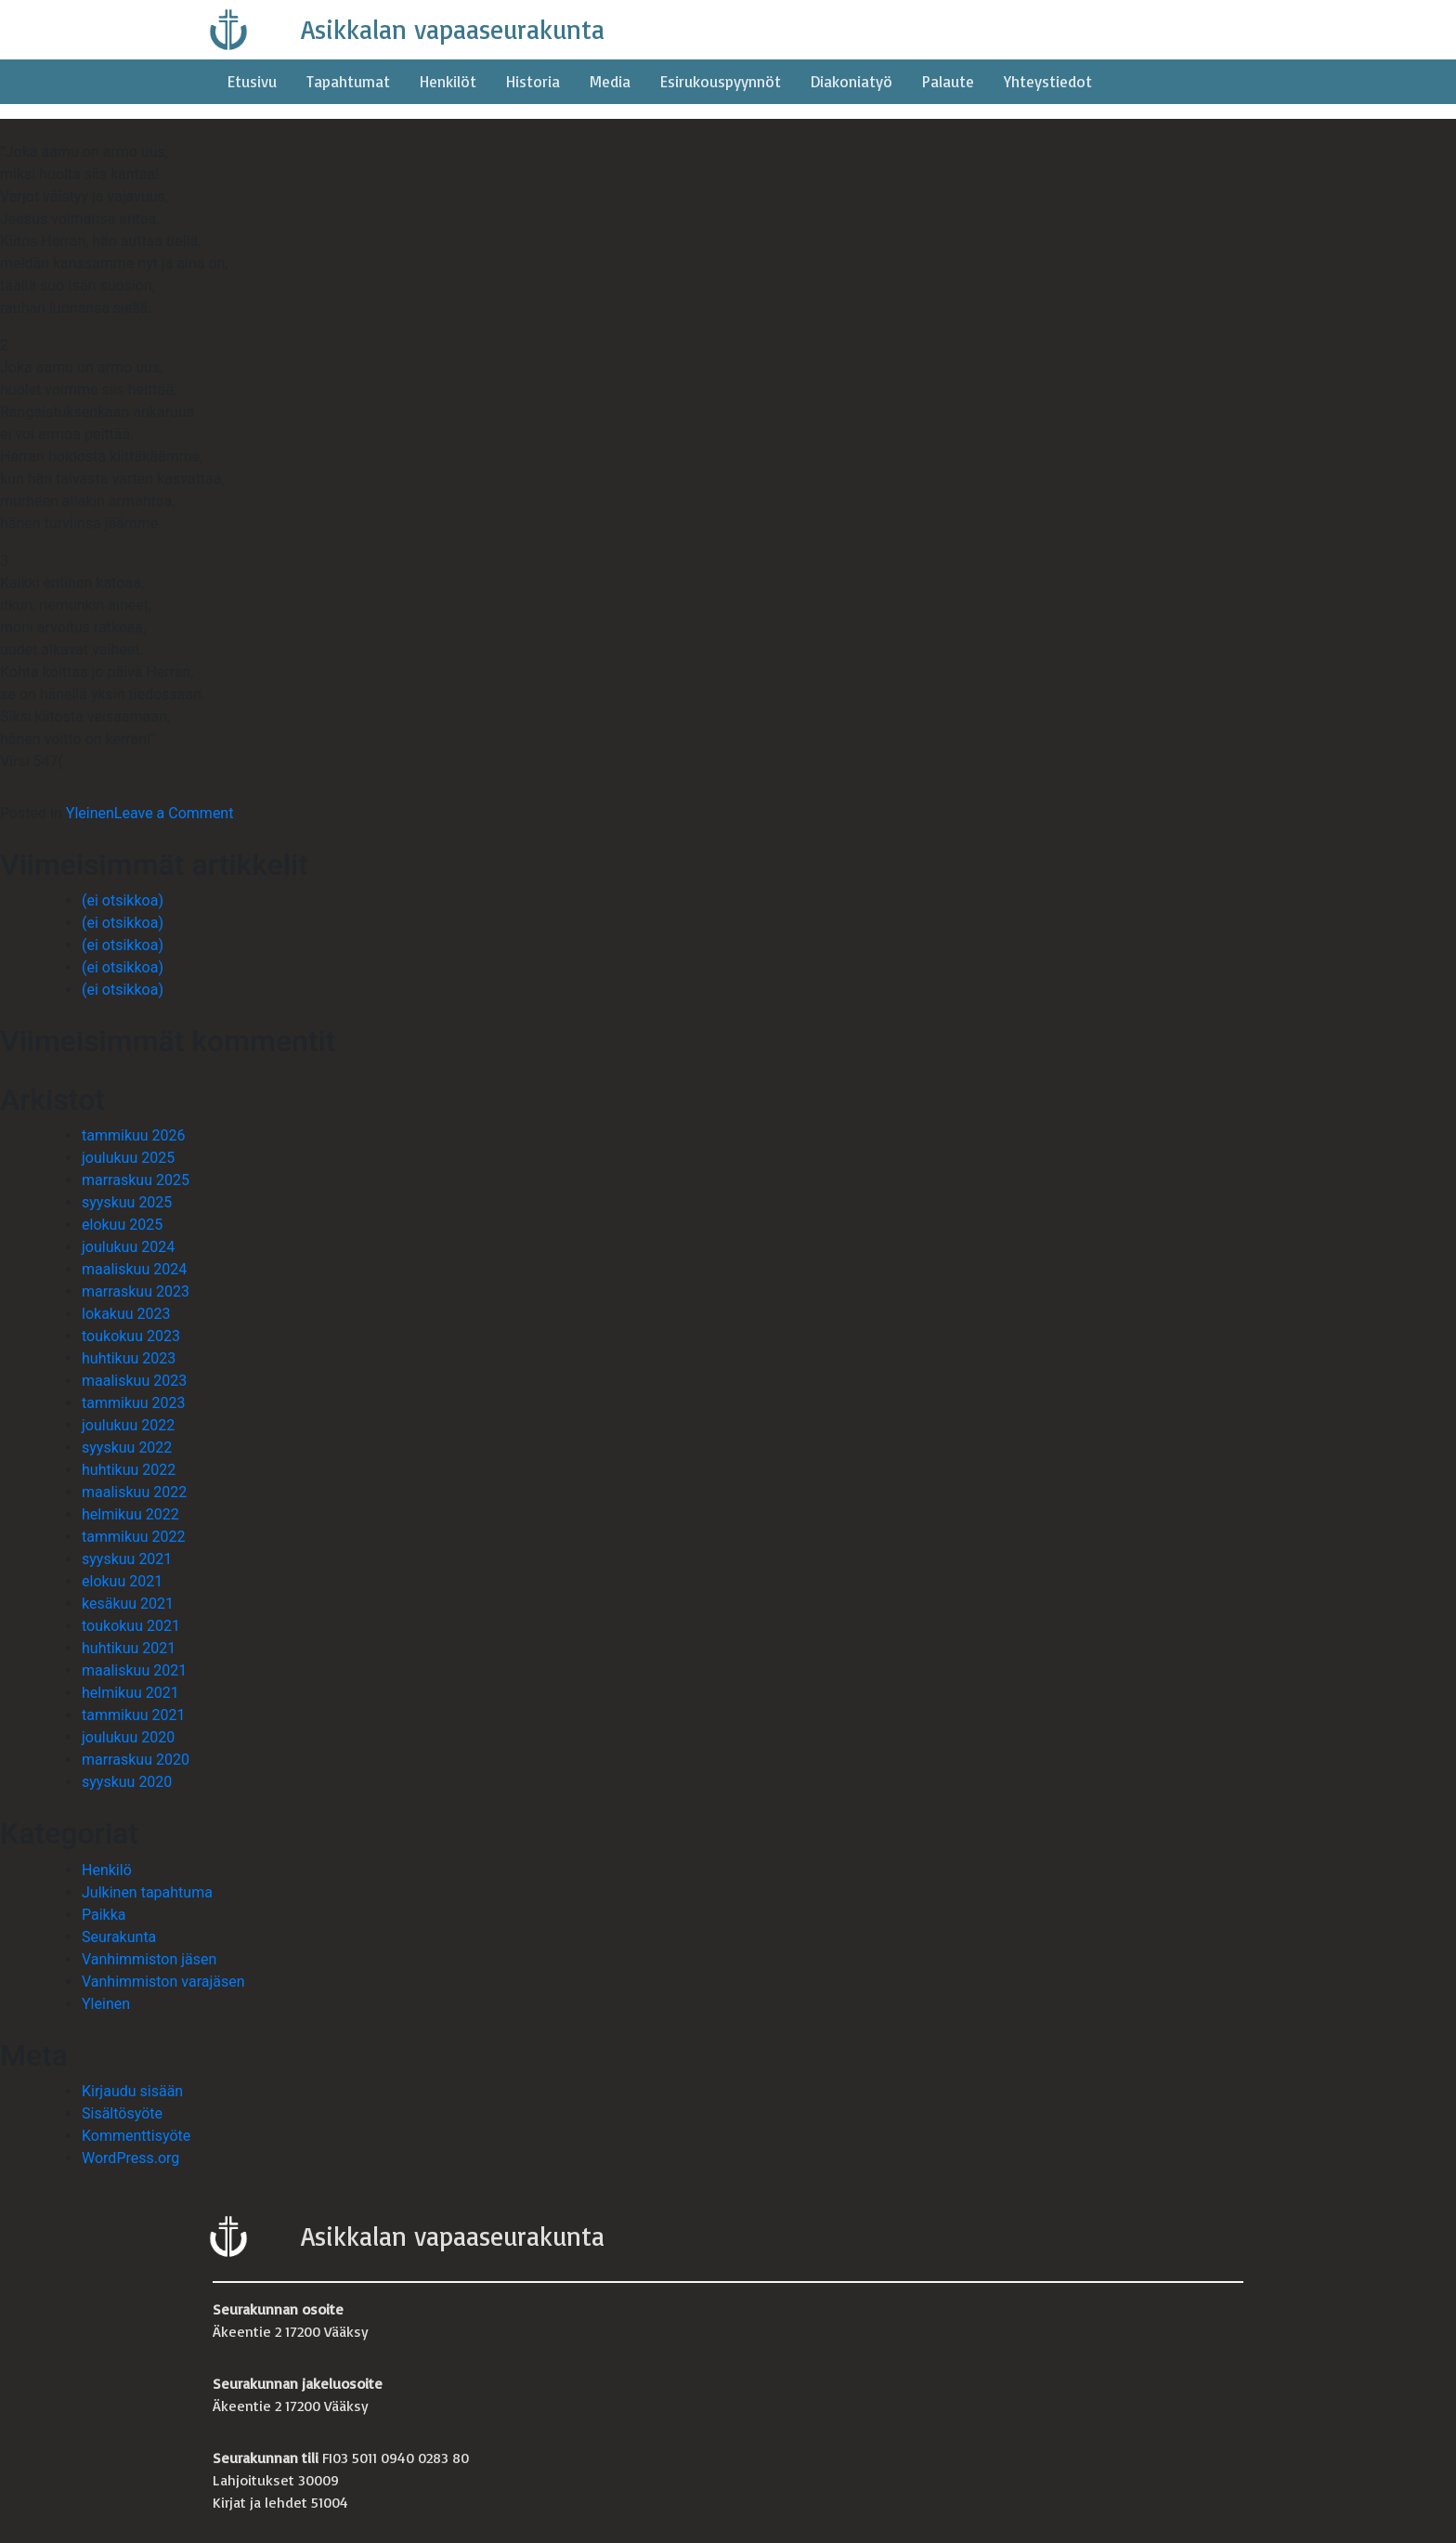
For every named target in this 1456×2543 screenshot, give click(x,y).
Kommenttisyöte (136, 2136)
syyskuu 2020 (127, 1782)
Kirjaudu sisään (132, 2091)
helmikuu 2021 (130, 1693)
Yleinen (90, 813)
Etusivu (252, 81)
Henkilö (107, 1870)
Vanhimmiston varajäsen (163, 1981)
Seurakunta (119, 1937)
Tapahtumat (348, 81)
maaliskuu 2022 (134, 1492)
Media (610, 81)
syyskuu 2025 (127, 1202)
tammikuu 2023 (134, 1403)
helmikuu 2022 (130, 1514)
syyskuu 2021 (127, 1559)
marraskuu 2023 (135, 1291)
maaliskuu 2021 (134, 1670)
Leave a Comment (174, 813)
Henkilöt (448, 81)
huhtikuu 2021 (129, 1648)
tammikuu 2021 (134, 1715)
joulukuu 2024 (128, 1247)
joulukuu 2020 (128, 1737)
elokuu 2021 (122, 1581)
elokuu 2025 (122, 1224)
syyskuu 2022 (127, 1447)
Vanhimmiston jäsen (149, 1959)
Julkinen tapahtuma (147, 1892)
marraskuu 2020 (135, 1759)
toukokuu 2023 (131, 1336)
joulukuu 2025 (128, 1158)
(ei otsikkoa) (122, 900)
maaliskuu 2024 (134, 1269)
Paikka (104, 1915)
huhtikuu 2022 (129, 1470)
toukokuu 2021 (131, 1626)
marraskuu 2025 (135, 1180)
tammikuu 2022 (134, 1536)
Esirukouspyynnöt (720, 81)
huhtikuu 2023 (129, 1358)
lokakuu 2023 (126, 1314)
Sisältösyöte (122, 2113)
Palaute (948, 81)
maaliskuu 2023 (134, 1380)
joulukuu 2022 (128, 1425)
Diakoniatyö (851, 81)
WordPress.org (130, 2158)
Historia (533, 81)
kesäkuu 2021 (128, 1603)
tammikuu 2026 (134, 1135)
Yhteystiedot (1048, 81)
